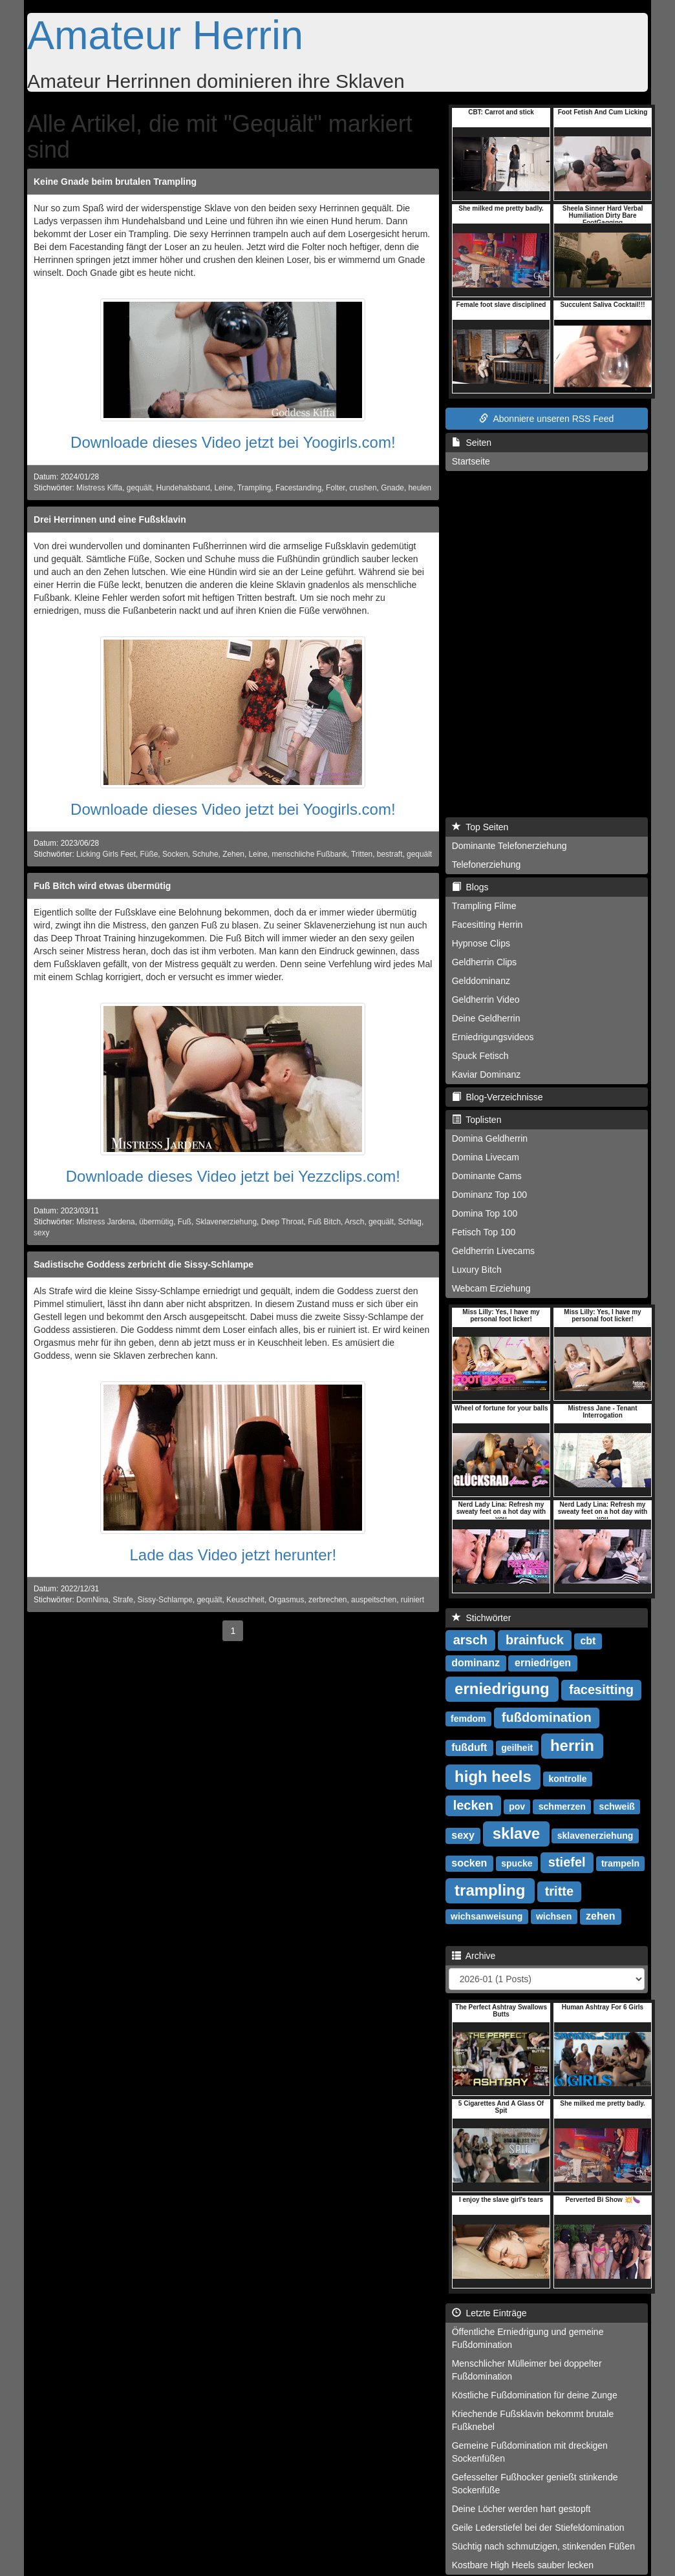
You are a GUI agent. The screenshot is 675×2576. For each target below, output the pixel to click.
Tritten (361, 854)
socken (469, 1863)
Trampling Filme (484, 906)
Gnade (392, 487)
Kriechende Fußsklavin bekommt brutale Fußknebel (533, 2420)
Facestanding (298, 487)
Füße (149, 854)
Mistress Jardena (105, 1221)
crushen (362, 487)
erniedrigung (502, 1688)
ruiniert (412, 1599)
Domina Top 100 (485, 1213)
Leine (223, 487)
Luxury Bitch (477, 1269)
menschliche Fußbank (309, 854)
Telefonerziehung (486, 864)
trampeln (620, 1863)
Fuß (184, 1221)
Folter (335, 487)
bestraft (390, 854)
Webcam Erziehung (491, 1288)
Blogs (470, 887)
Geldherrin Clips (484, 962)
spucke (516, 1863)
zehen (600, 1916)
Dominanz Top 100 (489, 1194)
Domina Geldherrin (490, 1138)
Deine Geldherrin (486, 1018)
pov (517, 1806)
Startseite (471, 461)
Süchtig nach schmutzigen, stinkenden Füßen (543, 2546)
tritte (559, 1891)
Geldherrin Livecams (493, 1251)
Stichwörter (481, 1618)
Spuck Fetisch (480, 1056)
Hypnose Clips (481, 943)
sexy (41, 1232)
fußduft (469, 1747)
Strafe (122, 1599)
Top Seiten (480, 827)
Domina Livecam (485, 1157)
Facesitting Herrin (487, 924)
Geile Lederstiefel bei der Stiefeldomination (538, 2527)
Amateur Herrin (165, 35)
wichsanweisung (486, 1916)
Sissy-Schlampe (165, 1599)
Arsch (354, 1221)
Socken (175, 854)
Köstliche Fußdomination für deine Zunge (534, 2395)
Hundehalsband (182, 487)
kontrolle (567, 1779)
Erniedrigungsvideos (493, 1037)
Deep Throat (282, 1221)
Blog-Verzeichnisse (497, 1097)
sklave (516, 1833)
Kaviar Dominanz (486, 1074)
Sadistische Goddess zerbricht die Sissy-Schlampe (143, 1264)
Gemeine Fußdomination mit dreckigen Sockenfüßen (530, 2452)
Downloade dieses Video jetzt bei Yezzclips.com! (233, 1176)
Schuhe (205, 854)
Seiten (471, 442)
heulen (420, 487)
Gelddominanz (481, 981)
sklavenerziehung (595, 1835)
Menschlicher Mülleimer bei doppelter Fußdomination (527, 2370)
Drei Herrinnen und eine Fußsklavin (110, 519)
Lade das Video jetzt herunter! (232, 1555)
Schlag (410, 1221)
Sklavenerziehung (226, 1221)
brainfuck (535, 1640)
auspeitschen (373, 1599)
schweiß (617, 1806)
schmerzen (562, 1806)
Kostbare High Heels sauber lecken (523, 2565)
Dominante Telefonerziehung (509, 846)
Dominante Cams (487, 1176)
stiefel (567, 1862)
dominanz (475, 1662)
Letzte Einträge (489, 2313)
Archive (474, 1956)
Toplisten (477, 1120)
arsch (470, 1640)
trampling (490, 1890)
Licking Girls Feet (106, 854)
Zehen (233, 854)
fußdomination (547, 1717)
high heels (493, 1776)
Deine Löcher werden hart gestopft (521, 2509)
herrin (572, 1745)
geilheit (517, 1748)
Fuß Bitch (324, 1221)
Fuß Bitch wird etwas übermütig (102, 886)
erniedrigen (543, 1662)
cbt (587, 1640)
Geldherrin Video (486, 999)
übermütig (156, 1221)
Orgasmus (287, 1599)
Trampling (254, 487)
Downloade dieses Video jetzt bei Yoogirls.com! (233, 442)
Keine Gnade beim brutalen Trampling (115, 181)
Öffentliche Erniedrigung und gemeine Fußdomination (528, 2338)
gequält (139, 487)
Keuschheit (245, 1599)
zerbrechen (327, 1599)
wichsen (554, 1916)
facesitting (601, 1689)
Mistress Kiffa (99, 487)
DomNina (92, 1599)
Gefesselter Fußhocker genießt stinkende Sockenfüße (535, 2483)
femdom (468, 1718)
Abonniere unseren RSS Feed (546, 419)
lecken (473, 1805)
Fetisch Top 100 (484, 1232)
